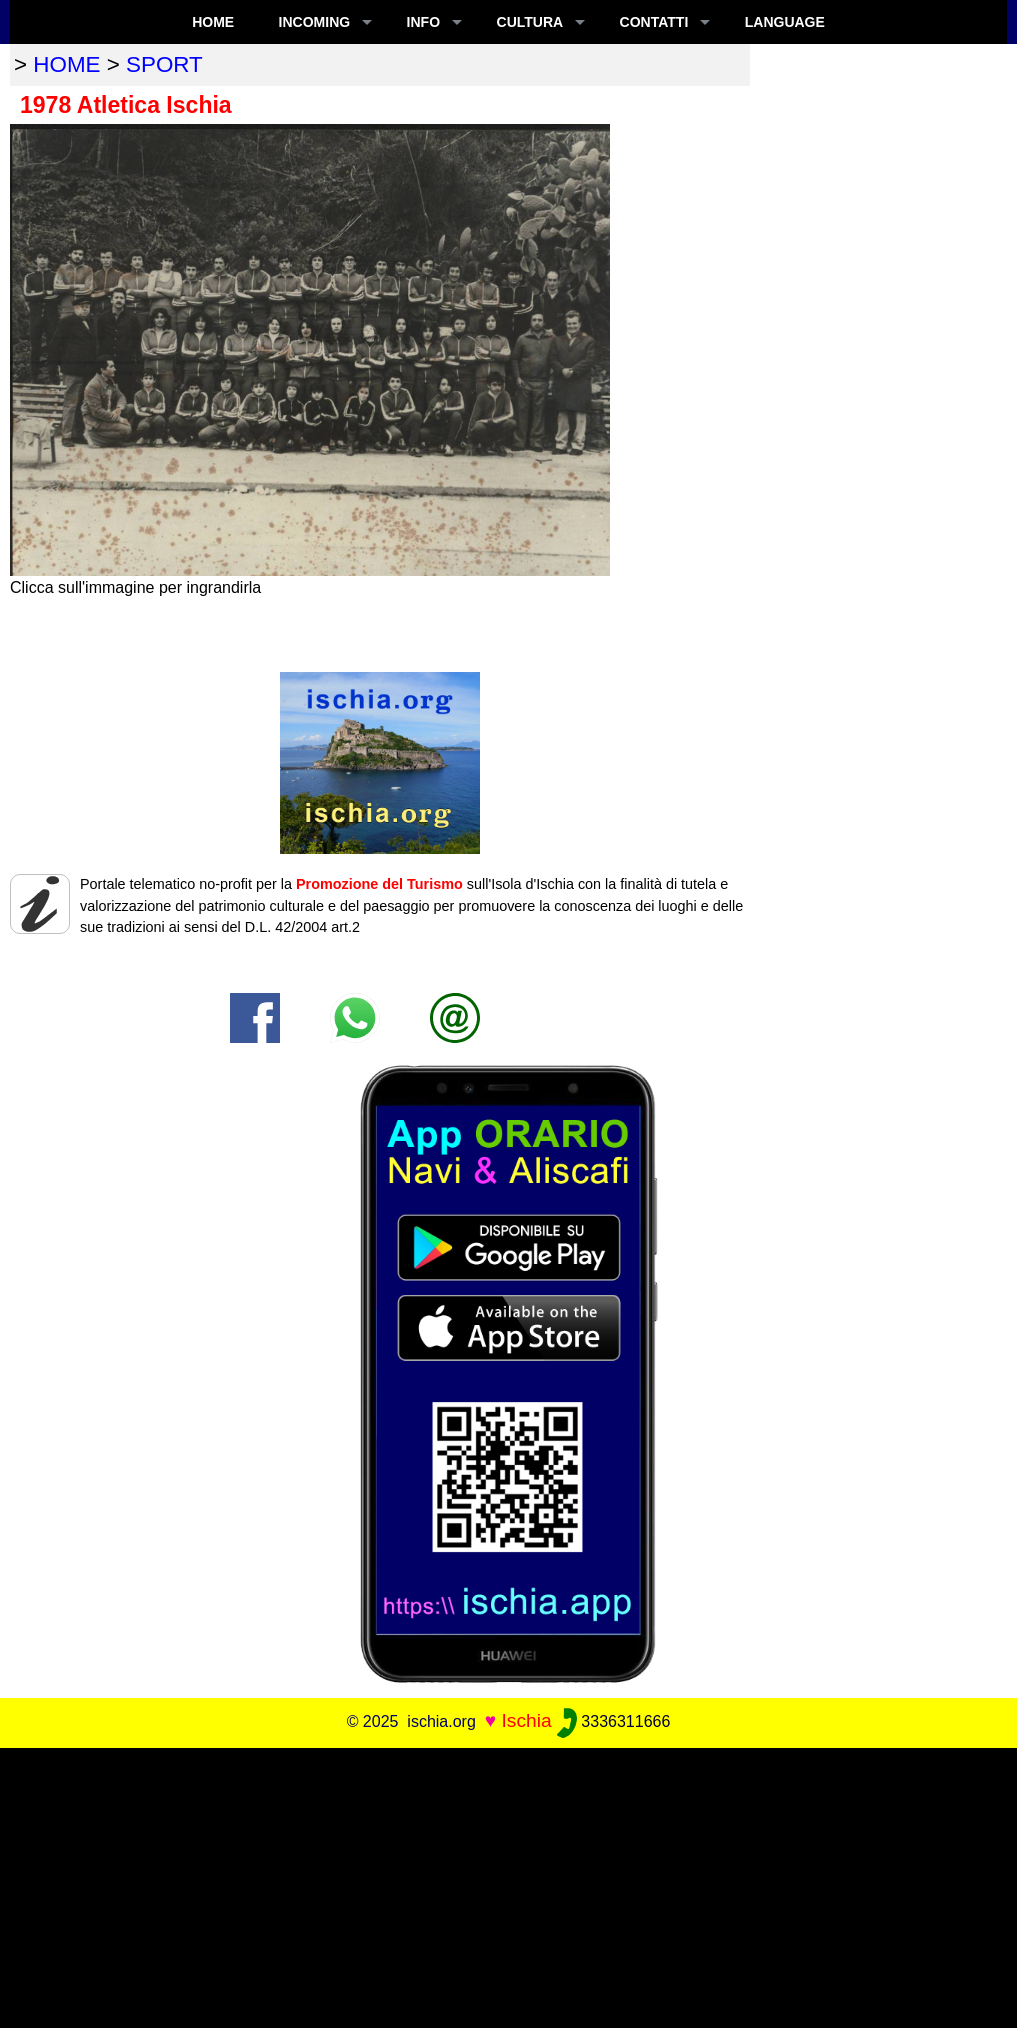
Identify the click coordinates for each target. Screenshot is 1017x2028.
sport (164, 64)
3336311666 (613, 1721)
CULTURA (530, 22)
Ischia (526, 1720)
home (66, 64)
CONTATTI (654, 22)
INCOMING (315, 22)
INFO (423, 22)
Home (213, 22)
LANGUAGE (785, 22)
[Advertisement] (508, 1888)
